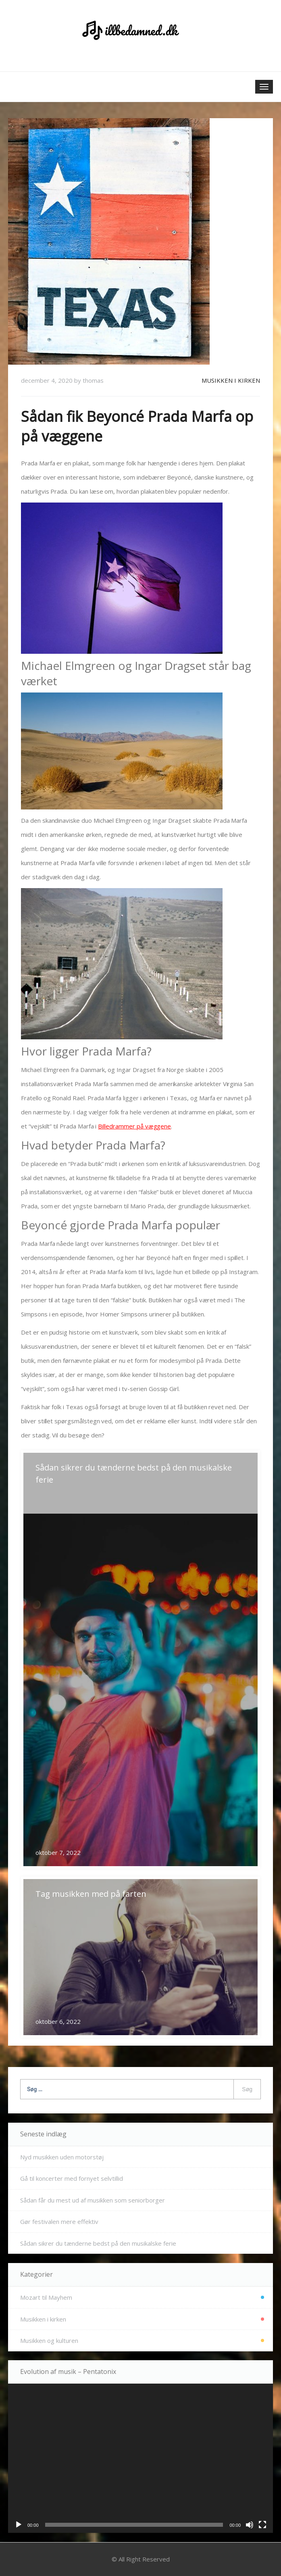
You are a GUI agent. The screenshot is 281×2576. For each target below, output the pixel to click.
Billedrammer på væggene (134, 1126)
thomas (93, 380)
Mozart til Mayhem (46, 2297)
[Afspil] (19, 2525)
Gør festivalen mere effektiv (59, 2221)
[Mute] (250, 2525)
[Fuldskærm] (262, 2525)
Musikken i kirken (231, 380)
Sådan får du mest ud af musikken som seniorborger (92, 2200)
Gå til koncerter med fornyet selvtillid (71, 2178)
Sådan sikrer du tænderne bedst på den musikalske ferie (98, 2243)
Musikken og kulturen (49, 2340)
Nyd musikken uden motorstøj (62, 2157)
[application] (140, 2458)
